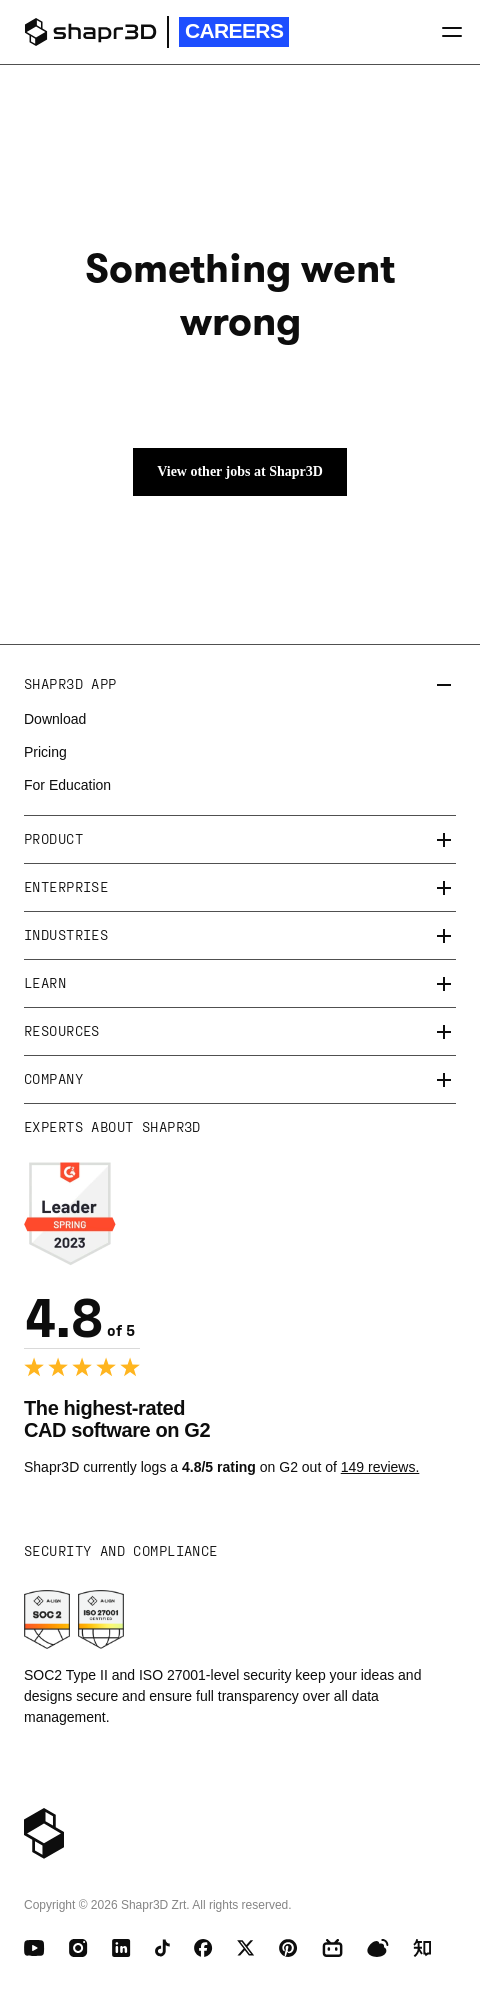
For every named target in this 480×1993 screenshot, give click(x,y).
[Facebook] (203, 1948)
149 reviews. (380, 1467)
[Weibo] (378, 1948)
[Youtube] (34, 1948)
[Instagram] (78, 1948)
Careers (234, 30)
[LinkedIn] (121, 1948)
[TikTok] (162, 1948)
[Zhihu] (422, 1948)
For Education (67, 785)
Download (55, 719)
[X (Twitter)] (246, 1948)
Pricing (45, 752)
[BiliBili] (332, 1948)
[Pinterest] (288, 1948)
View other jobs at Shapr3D (240, 471)
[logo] (90, 32)
